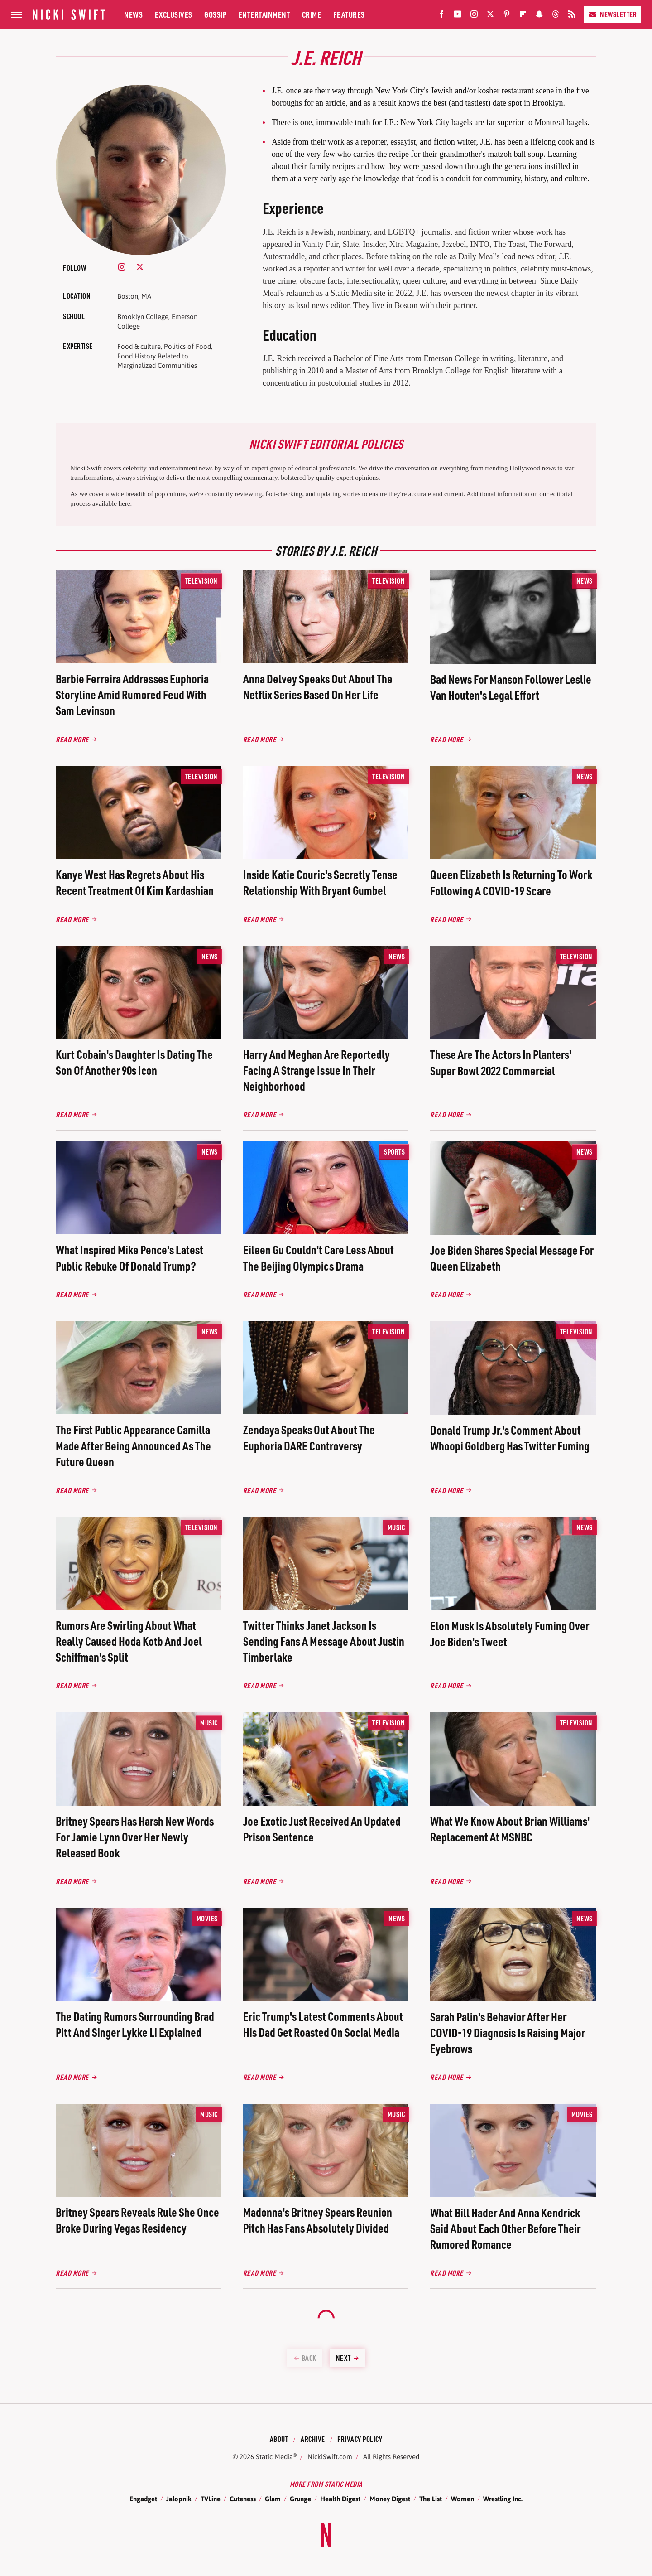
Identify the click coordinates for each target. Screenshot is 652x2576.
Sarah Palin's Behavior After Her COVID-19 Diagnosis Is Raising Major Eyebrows (507, 2032)
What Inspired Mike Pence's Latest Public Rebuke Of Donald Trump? (129, 1257)
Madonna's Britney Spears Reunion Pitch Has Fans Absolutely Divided (317, 2220)
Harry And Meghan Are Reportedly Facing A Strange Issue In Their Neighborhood (316, 1070)
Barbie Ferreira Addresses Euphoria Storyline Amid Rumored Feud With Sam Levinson (132, 694)
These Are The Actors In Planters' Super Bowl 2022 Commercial (500, 1062)
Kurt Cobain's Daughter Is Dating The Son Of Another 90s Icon (134, 1062)
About (279, 2439)
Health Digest (340, 2499)
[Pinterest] (506, 16)
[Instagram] (474, 16)
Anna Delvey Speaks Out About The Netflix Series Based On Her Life (318, 686)
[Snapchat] (539, 16)
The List (430, 2499)
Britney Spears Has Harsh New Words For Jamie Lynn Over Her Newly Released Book (135, 1837)
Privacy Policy (359, 2439)
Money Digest (389, 2499)
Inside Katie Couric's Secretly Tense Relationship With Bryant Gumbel (320, 882)
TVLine (211, 2499)
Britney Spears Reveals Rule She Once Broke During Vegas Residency (137, 2220)
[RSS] (571, 16)
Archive (313, 2439)
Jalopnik (179, 2499)
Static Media (274, 2456)
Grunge (300, 2499)
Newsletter (612, 14)
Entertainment (264, 14)
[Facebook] (441, 16)
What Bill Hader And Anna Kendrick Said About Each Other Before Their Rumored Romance (505, 2228)
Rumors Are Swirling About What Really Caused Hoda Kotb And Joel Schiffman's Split (129, 1641)
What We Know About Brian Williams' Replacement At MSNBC (510, 1829)
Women (462, 2499)
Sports (394, 1151)
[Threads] (555, 16)
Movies (207, 1918)
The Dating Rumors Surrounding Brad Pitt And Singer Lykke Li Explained (135, 2024)
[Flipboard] (522, 16)
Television (201, 580)
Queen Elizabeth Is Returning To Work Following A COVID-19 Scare (511, 882)
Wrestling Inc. (503, 2499)
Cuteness (243, 2499)
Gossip (215, 14)
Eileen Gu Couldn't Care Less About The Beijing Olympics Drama (318, 1257)
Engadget (143, 2499)
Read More (72, 739)
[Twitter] (490, 16)
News (133, 14)
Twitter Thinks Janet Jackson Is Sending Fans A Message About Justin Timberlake (323, 1641)
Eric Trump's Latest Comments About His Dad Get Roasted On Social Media (323, 2024)
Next (343, 2358)
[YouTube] (457, 16)
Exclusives (173, 14)
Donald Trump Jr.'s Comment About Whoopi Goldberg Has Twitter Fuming (510, 1438)
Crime (311, 14)
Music (396, 1527)
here (124, 503)
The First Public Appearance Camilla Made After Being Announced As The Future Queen (133, 1445)
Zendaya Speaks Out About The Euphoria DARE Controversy (309, 1437)
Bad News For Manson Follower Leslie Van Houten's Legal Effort (510, 687)
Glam (273, 2499)
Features (349, 14)
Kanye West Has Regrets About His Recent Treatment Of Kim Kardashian (135, 882)
